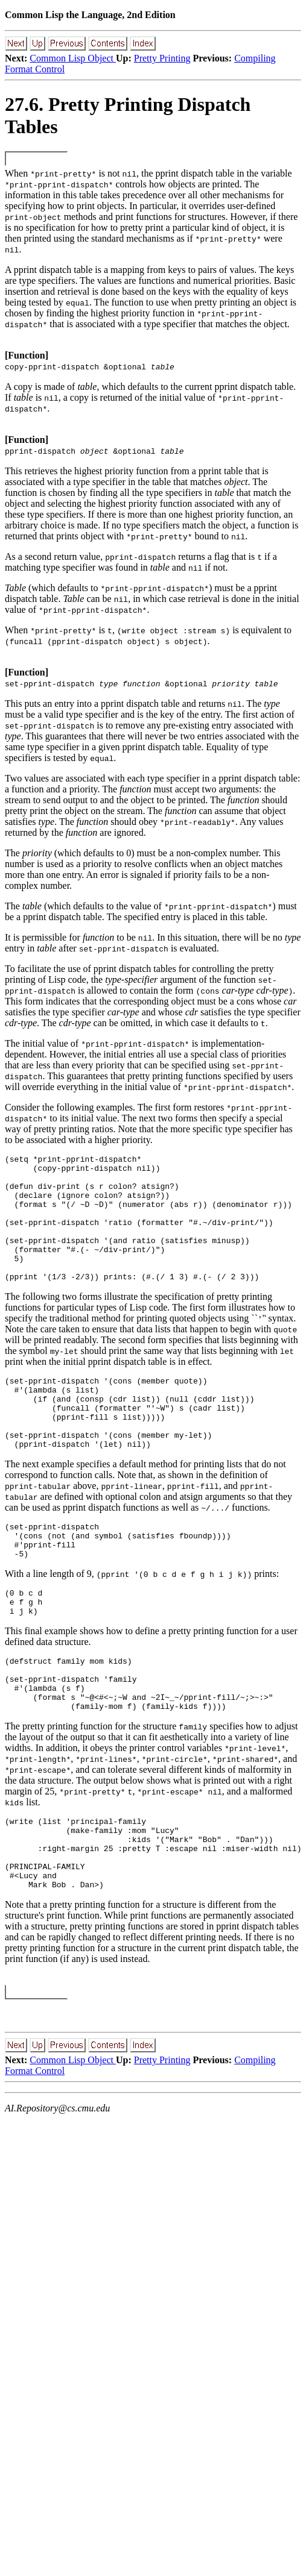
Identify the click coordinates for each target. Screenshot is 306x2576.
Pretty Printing (162, 58)
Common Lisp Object (73, 58)
